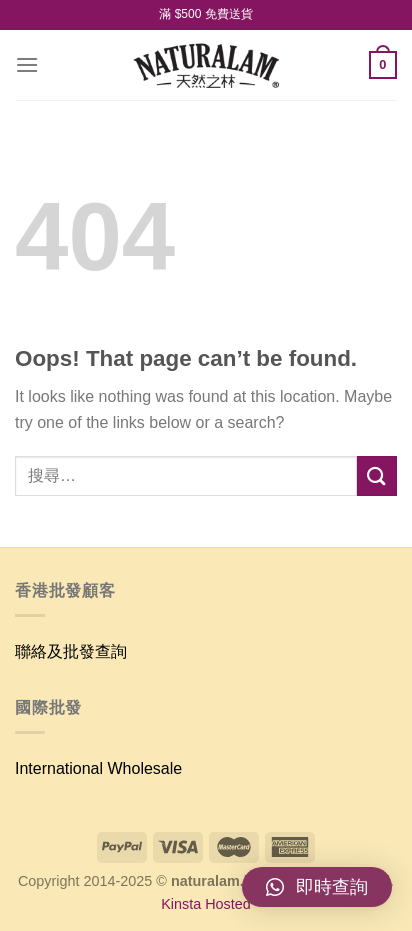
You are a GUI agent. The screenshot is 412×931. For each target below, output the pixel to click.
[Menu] (27, 64)
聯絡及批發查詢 (71, 651)
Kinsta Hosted (206, 904)
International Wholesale (98, 768)
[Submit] (377, 475)
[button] (317, 887)
